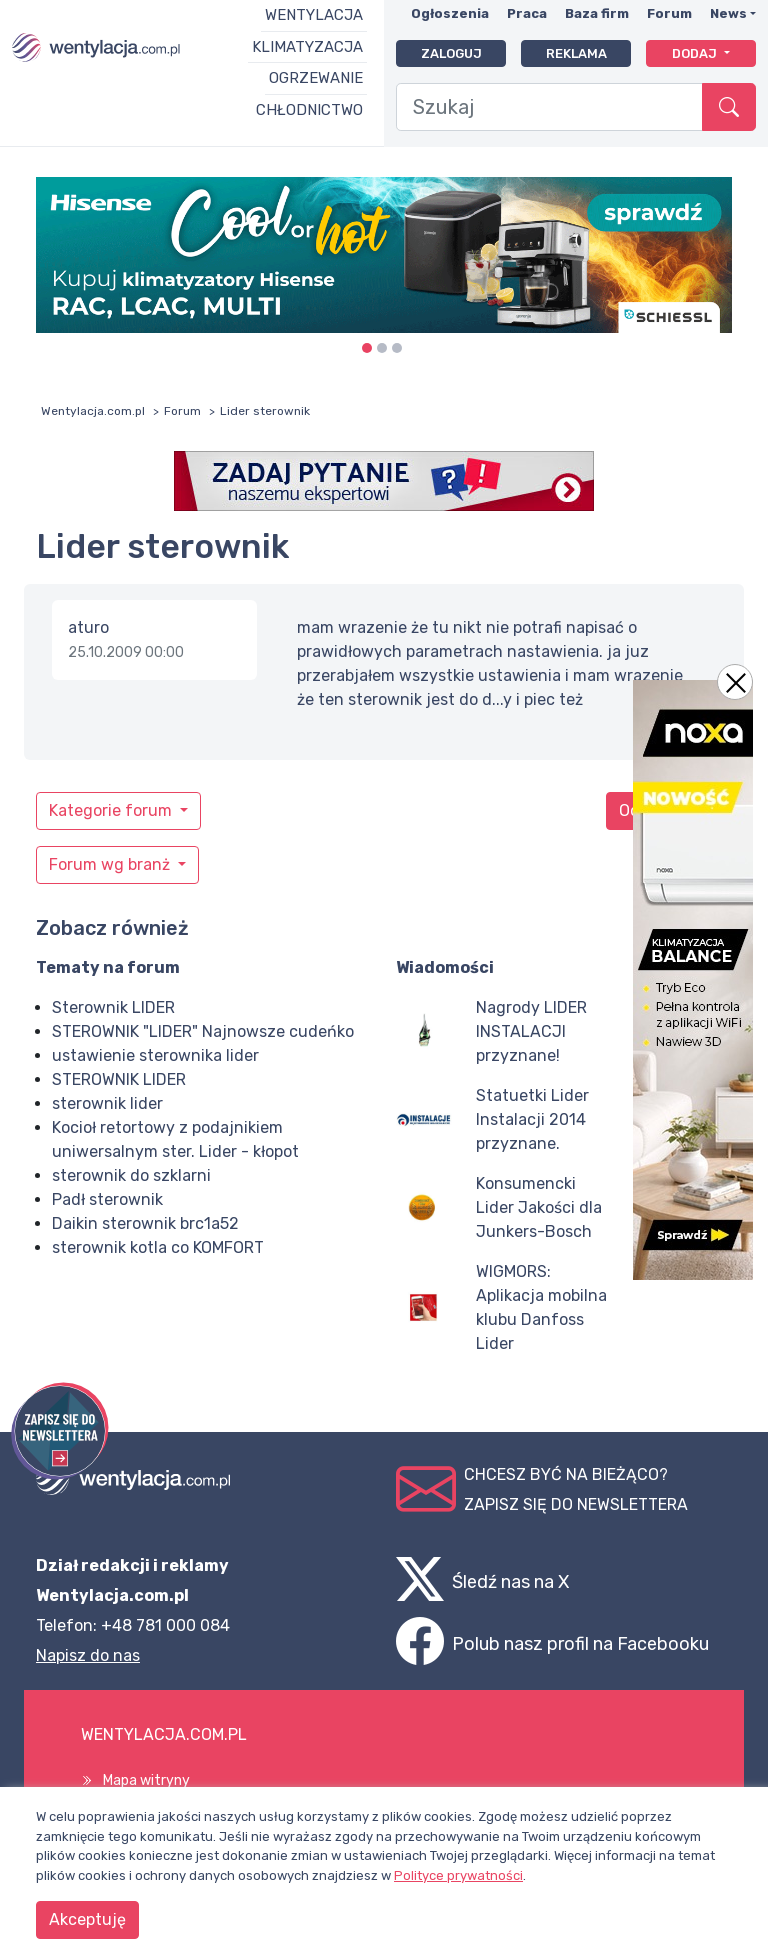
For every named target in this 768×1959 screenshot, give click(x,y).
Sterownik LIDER (113, 1007)
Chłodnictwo (309, 110)
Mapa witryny (146, 1780)
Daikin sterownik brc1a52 (145, 1223)
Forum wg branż (111, 864)
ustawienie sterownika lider (155, 1055)
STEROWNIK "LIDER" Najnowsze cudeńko (203, 1031)
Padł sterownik (107, 1199)
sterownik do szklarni (131, 1175)
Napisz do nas (88, 1655)
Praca (527, 13)
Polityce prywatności (458, 1875)
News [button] (728, 13)
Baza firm (597, 13)
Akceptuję (87, 1919)
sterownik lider (107, 1103)
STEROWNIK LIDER (119, 1079)
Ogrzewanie (316, 78)
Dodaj (696, 53)
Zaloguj (451, 53)
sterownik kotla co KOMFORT (158, 1247)
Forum (669, 13)
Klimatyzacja (307, 47)
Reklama (576, 53)
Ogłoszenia (450, 13)
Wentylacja (314, 15)
